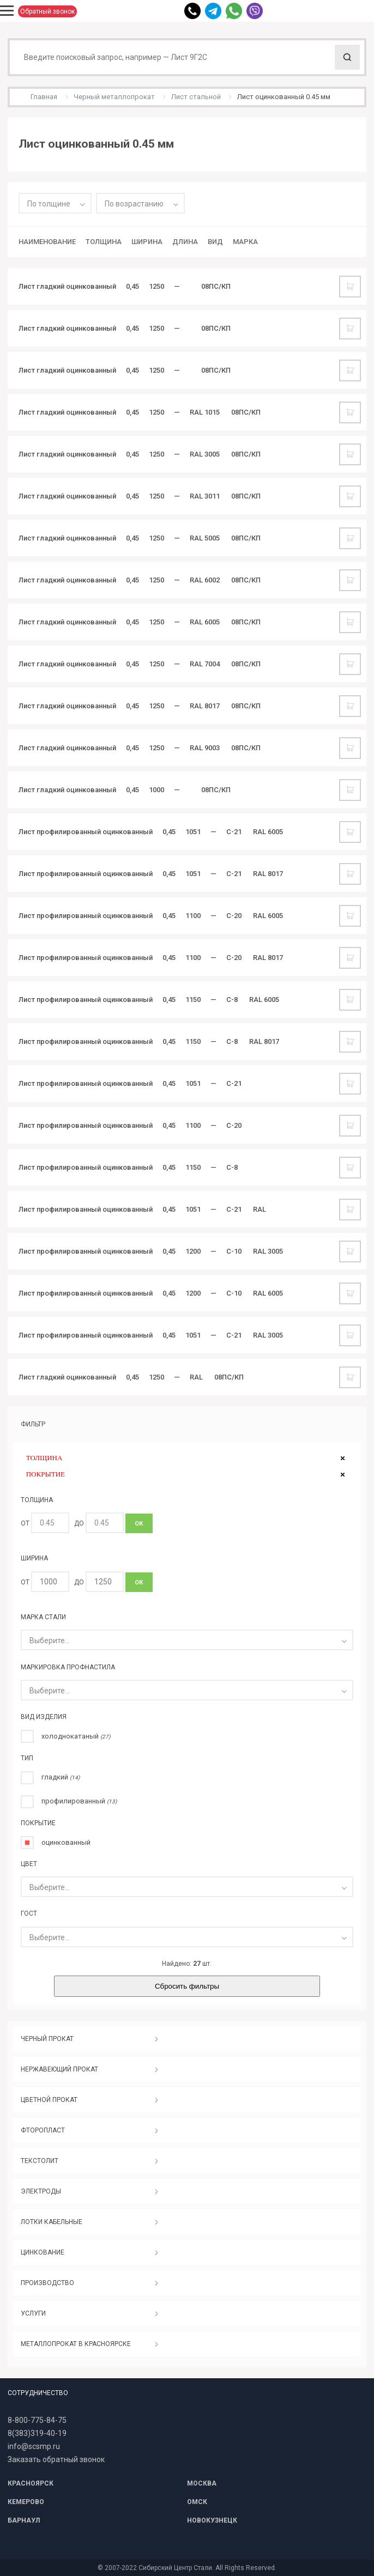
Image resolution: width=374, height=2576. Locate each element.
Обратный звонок (47, 11)
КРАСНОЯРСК (30, 2483)
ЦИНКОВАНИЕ (42, 2252)
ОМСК (197, 2502)
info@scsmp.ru (34, 2446)
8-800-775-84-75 (37, 2420)
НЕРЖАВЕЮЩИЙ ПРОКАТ (59, 2069)
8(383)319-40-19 (37, 2433)
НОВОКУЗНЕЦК (212, 2520)
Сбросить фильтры (187, 1986)
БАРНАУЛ (24, 2520)
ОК (139, 1523)
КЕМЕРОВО (26, 2502)
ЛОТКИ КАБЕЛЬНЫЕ (51, 2222)
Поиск (347, 57)
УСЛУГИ (33, 2313)
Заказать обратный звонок (56, 2459)
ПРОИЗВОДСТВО (47, 2283)
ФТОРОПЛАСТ (43, 2130)
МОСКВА (201, 2483)
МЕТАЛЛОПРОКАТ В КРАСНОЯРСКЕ (76, 2344)
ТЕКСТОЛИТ (39, 2161)
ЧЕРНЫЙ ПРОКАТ (47, 2039)
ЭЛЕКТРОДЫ (41, 2191)
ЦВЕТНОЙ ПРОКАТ (49, 2100)
